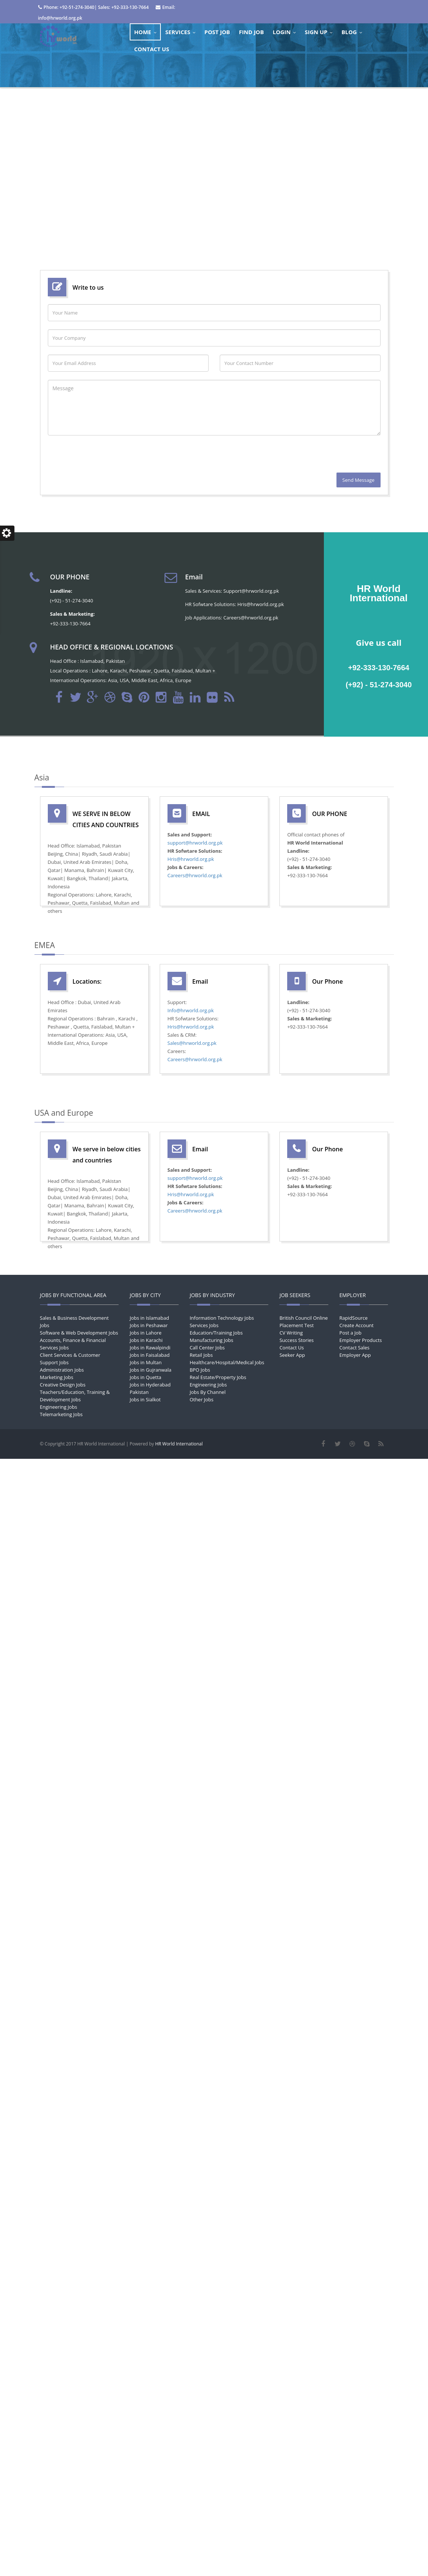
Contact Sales (354, 1347)
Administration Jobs (62, 1369)
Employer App (355, 1355)
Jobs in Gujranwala (151, 1369)
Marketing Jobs (56, 1377)
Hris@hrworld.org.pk (190, 859)
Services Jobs (204, 1325)
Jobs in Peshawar (149, 1325)
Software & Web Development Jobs (79, 1332)
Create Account (356, 1325)
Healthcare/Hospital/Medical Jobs (227, 1362)
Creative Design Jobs (63, 1384)
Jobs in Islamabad (149, 1318)
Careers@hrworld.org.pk (194, 875)
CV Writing (291, 1332)
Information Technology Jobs (222, 1318)
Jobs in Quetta (145, 1377)
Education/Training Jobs (216, 1332)
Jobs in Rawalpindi (150, 1347)
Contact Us (291, 1347)
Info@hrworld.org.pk (190, 1010)
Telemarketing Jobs (61, 1414)
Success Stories (296, 1340)
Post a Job (350, 1332)
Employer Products (360, 1340)
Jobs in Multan (146, 1362)
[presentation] (104, 458)
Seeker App (292, 1355)
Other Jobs (201, 1399)
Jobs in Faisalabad (150, 1355)
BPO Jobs (200, 1369)
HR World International (179, 1444)
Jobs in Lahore (146, 1332)
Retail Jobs (201, 1355)
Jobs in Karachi (146, 1340)
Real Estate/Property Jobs (218, 1377)
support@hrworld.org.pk (195, 842)
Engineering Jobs (58, 1407)
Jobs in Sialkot (145, 1399)
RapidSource (353, 1318)
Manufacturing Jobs (211, 1340)
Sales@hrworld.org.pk (191, 1043)
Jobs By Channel (208, 1392)
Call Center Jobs (207, 1347)
